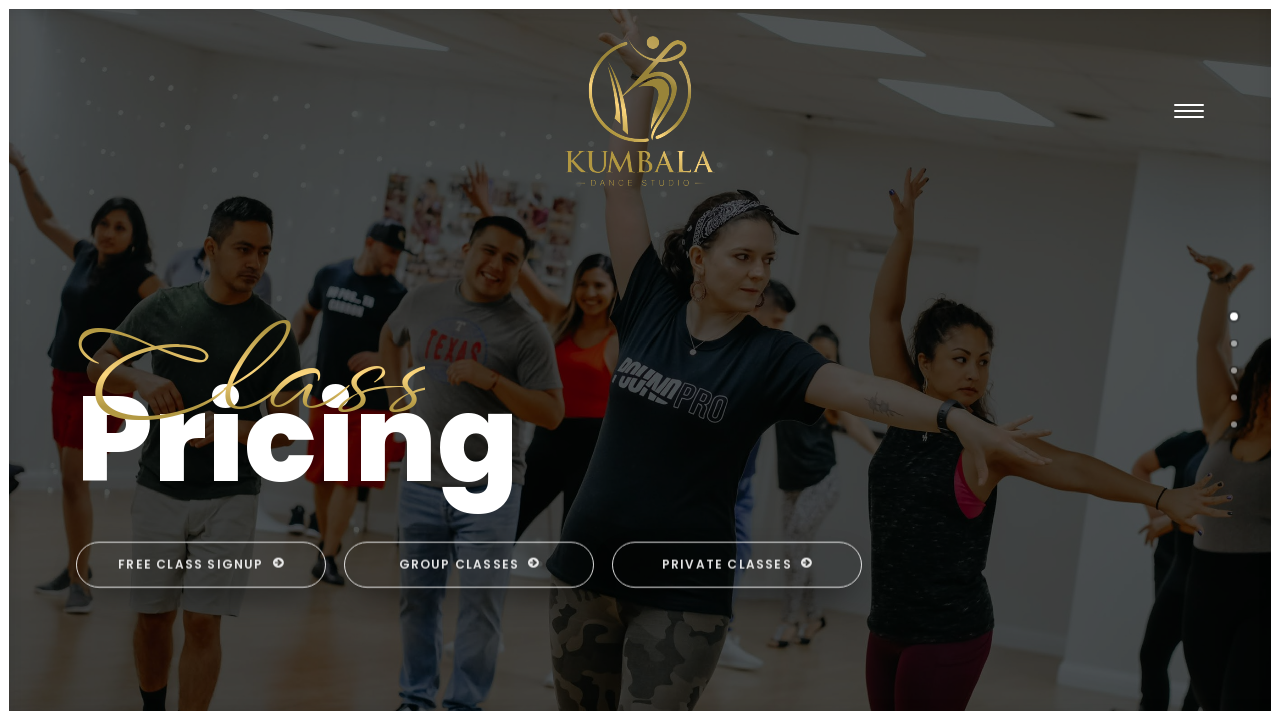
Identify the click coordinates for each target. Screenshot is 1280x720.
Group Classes (469, 625)
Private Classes (737, 625)
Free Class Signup (201, 625)
